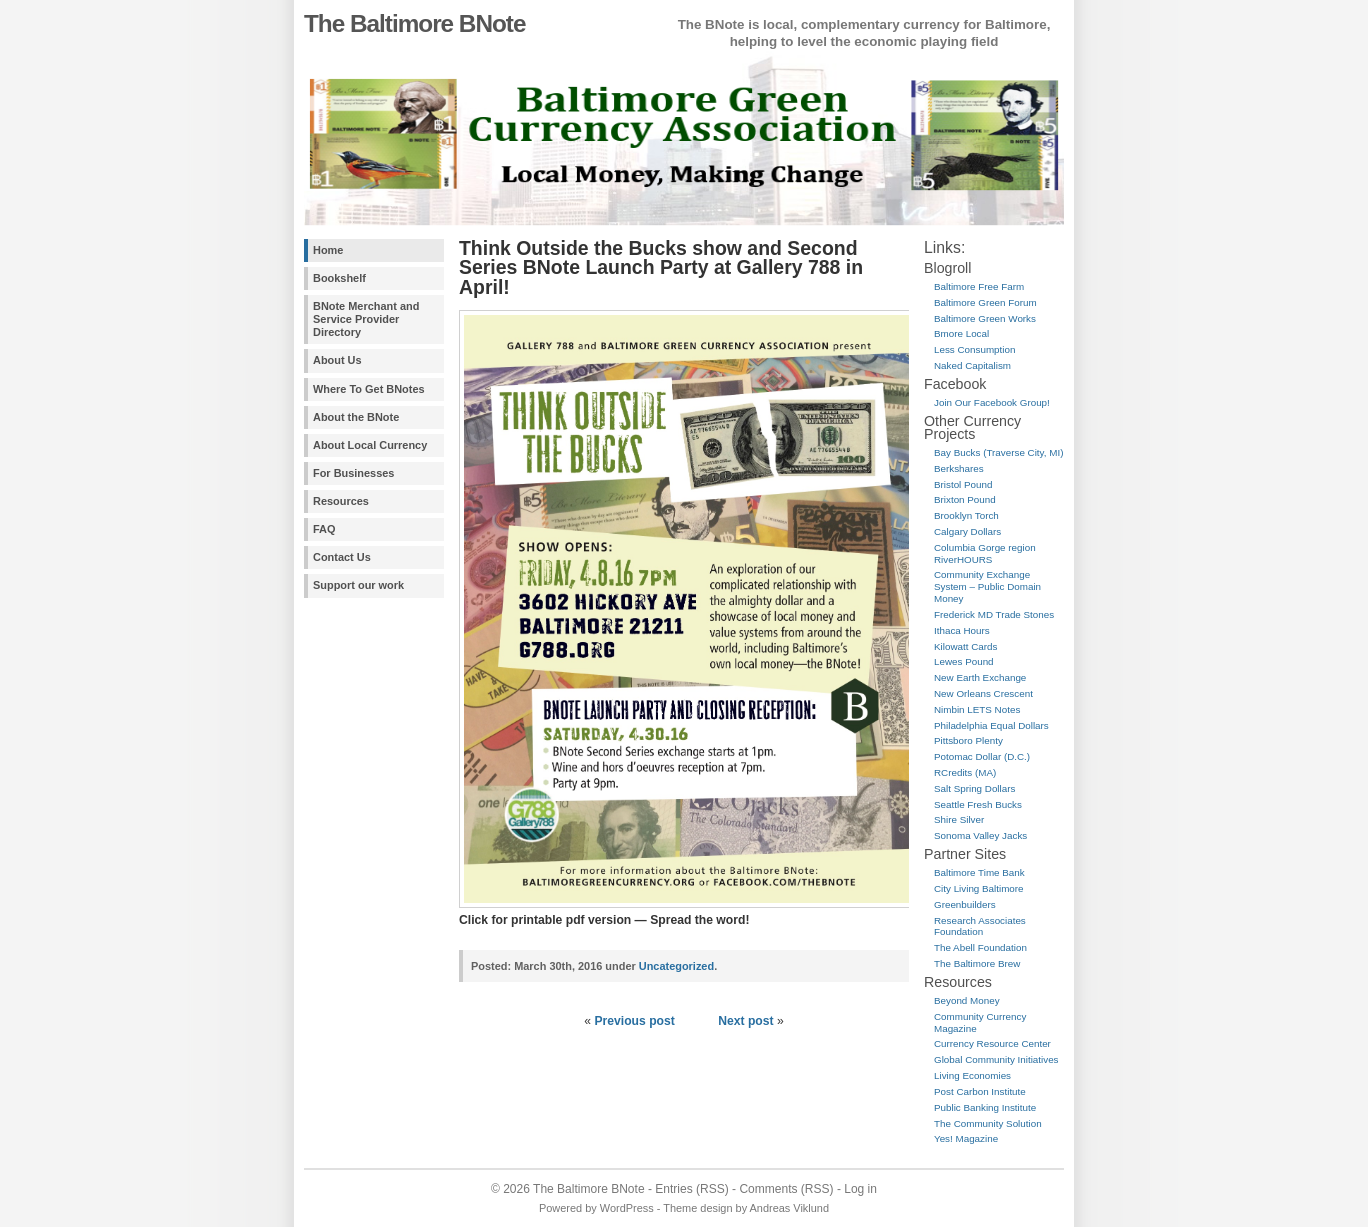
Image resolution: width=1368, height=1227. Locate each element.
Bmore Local (961, 333)
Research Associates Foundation (980, 926)
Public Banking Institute (985, 1107)
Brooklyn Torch (966, 515)
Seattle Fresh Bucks (978, 804)
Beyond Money (967, 1000)
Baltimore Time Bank (979, 872)
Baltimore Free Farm (979, 286)
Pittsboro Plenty (968, 740)
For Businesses (353, 473)
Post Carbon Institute (980, 1091)
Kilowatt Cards (965, 646)
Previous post (634, 1021)
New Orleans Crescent (983, 693)
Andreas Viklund (789, 1208)
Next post (745, 1021)
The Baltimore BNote (414, 23)
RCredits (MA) (965, 772)
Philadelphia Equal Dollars (991, 725)
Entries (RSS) (691, 1189)
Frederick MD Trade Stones (994, 614)
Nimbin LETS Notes (977, 709)
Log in (860, 1189)
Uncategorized (676, 966)
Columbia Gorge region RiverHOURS (985, 553)
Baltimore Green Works (985, 318)
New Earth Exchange (980, 677)
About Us (337, 360)
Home (328, 250)
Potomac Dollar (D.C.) (982, 756)
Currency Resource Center (992, 1043)
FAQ (324, 529)
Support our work (358, 585)
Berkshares (959, 468)
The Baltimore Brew (977, 963)
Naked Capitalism (972, 365)
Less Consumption (974, 349)
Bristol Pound (963, 484)
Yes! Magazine (966, 1138)
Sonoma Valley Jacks (980, 835)
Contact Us (342, 557)
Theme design (697, 1208)
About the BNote (356, 417)
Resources (341, 501)
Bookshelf (339, 278)
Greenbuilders (965, 904)
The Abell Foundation (980, 947)
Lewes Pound (964, 661)
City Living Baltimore (979, 888)
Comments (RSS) (786, 1189)
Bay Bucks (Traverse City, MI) (998, 452)
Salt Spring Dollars (974, 788)
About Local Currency (370, 445)
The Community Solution (988, 1123)
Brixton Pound (965, 499)
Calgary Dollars (967, 531)
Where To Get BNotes (369, 389)
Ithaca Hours (962, 630)
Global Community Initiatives (996, 1059)
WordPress (627, 1208)
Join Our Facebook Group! (992, 402)
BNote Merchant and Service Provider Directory (366, 319)
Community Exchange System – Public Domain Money (987, 586)
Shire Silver (959, 819)
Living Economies (972, 1075)
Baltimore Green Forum (985, 302)
